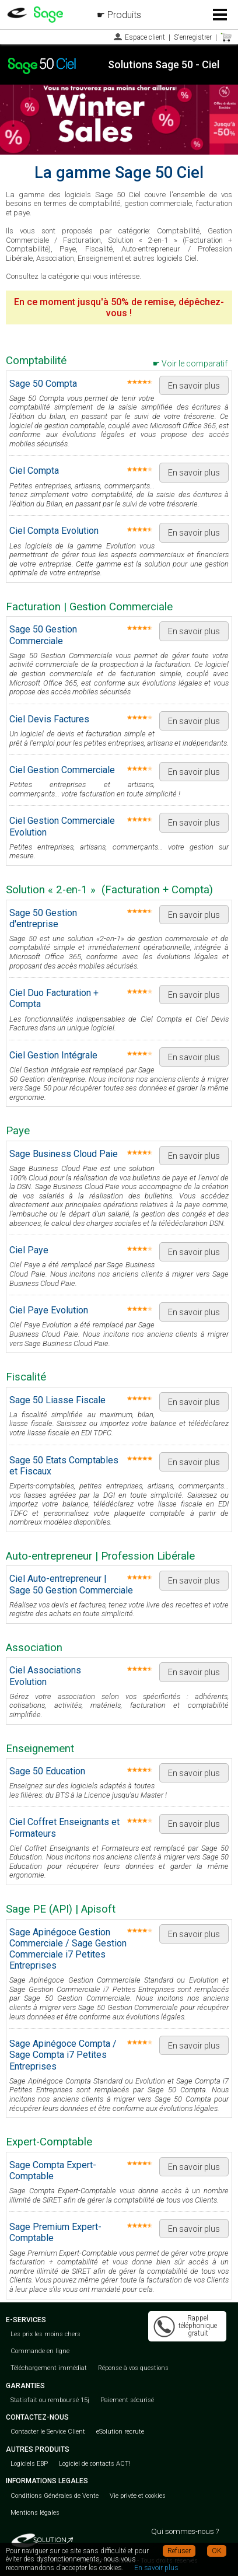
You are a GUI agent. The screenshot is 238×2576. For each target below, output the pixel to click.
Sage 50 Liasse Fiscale (57, 1400)
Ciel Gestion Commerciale (62, 769)
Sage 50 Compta (43, 383)
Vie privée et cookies (138, 2496)
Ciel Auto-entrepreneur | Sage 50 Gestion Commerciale (71, 1584)
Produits (124, 14)
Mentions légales (35, 2512)
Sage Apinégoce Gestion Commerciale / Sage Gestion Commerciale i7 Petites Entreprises (68, 1949)
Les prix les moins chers (45, 2334)
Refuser (179, 2551)
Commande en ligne (39, 2351)
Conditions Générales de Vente (54, 2496)
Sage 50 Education (47, 1771)
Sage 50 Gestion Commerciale (43, 635)
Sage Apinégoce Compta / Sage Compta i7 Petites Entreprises (63, 2054)
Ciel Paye (28, 1250)
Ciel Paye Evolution (48, 1310)
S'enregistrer (193, 37)
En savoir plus (194, 385)
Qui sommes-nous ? (185, 2531)
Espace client (145, 37)
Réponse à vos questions (133, 2368)
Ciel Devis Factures (49, 719)
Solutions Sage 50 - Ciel (163, 64)
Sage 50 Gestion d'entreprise (43, 918)
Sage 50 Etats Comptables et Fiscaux (63, 1466)
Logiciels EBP (29, 2463)
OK (217, 2551)
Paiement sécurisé (127, 2400)
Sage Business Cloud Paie (63, 1153)
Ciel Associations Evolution (45, 1676)
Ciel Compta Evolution (54, 530)
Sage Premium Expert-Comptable (55, 2232)
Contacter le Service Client (47, 2431)
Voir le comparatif (195, 363)
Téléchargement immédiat (48, 2368)
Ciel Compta (34, 470)
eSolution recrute (120, 2431)
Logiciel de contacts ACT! (95, 2463)
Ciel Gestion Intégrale (53, 1055)
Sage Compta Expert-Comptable (52, 2170)
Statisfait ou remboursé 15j (49, 2400)
